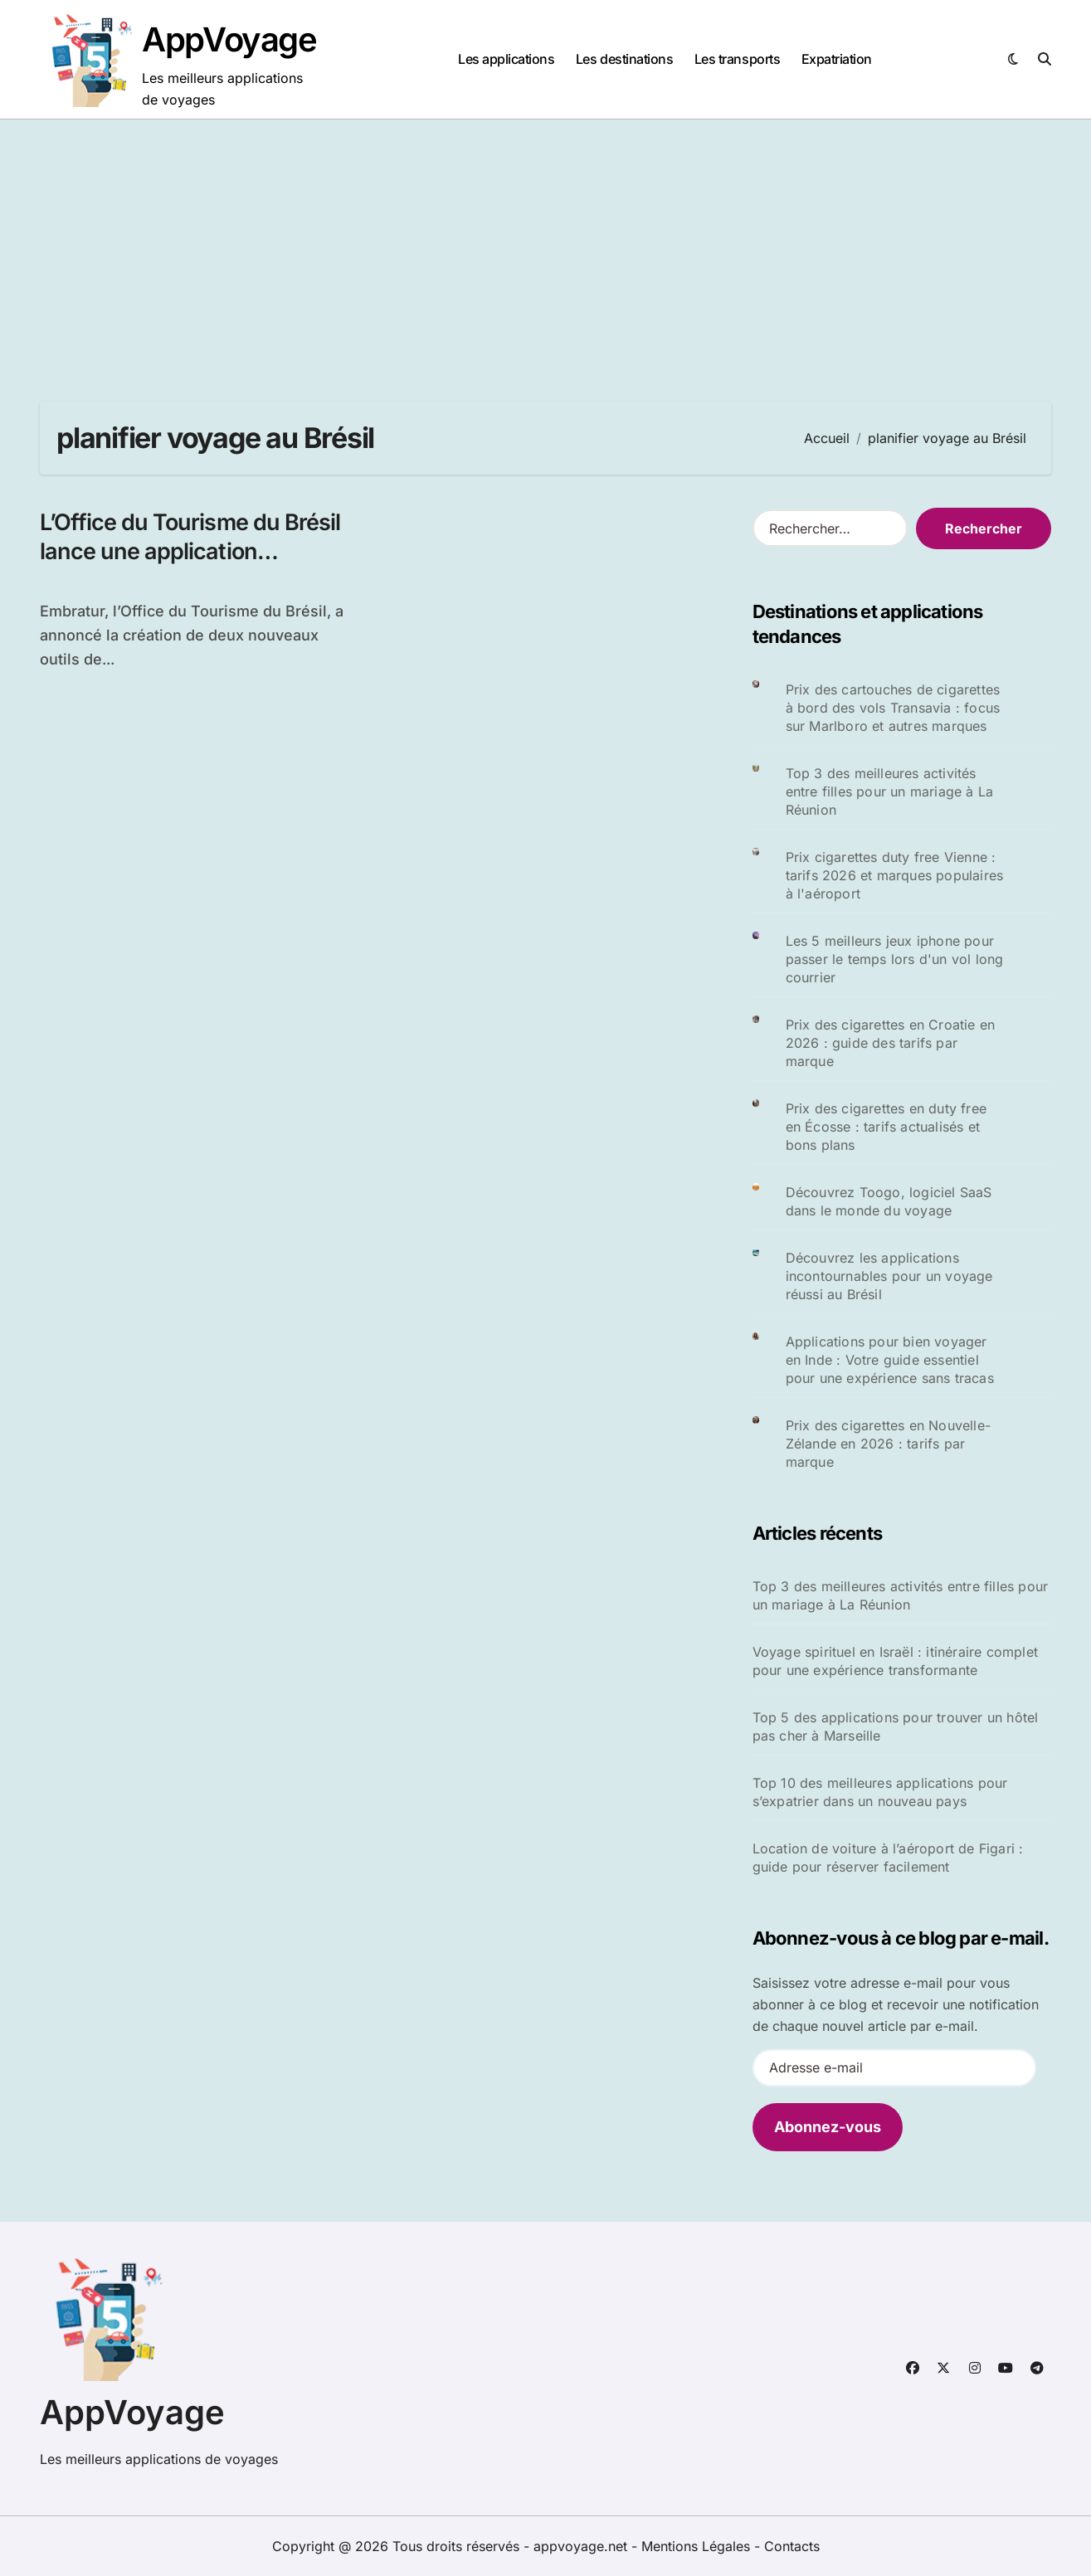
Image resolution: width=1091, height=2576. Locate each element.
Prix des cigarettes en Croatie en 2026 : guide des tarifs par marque (891, 1042)
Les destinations (624, 59)
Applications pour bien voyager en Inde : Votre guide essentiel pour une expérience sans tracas (890, 1359)
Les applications (506, 59)
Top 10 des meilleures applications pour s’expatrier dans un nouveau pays (880, 1792)
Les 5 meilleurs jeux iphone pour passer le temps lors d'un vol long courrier (895, 959)
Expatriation (836, 59)
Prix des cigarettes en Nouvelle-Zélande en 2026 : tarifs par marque (888, 1443)
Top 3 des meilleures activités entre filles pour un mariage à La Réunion (890, 791)
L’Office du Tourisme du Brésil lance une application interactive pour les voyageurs (194, 551)
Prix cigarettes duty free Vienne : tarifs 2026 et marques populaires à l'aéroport (895, 875)
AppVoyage (229, 39)
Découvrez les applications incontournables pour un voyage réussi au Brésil (889, 1276)
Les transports (737, 59)
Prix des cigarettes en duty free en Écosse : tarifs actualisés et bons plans (886, 1126)
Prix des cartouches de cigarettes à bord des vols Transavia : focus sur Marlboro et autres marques (893, 707)
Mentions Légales (697, 2546)
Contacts (792, 2546)
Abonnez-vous (827, 2126)
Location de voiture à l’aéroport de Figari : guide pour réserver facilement (888, 1857)
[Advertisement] (546, 244)
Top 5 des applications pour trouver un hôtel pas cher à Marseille (895, 1726)
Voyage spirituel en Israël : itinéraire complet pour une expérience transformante (895, 1660)
